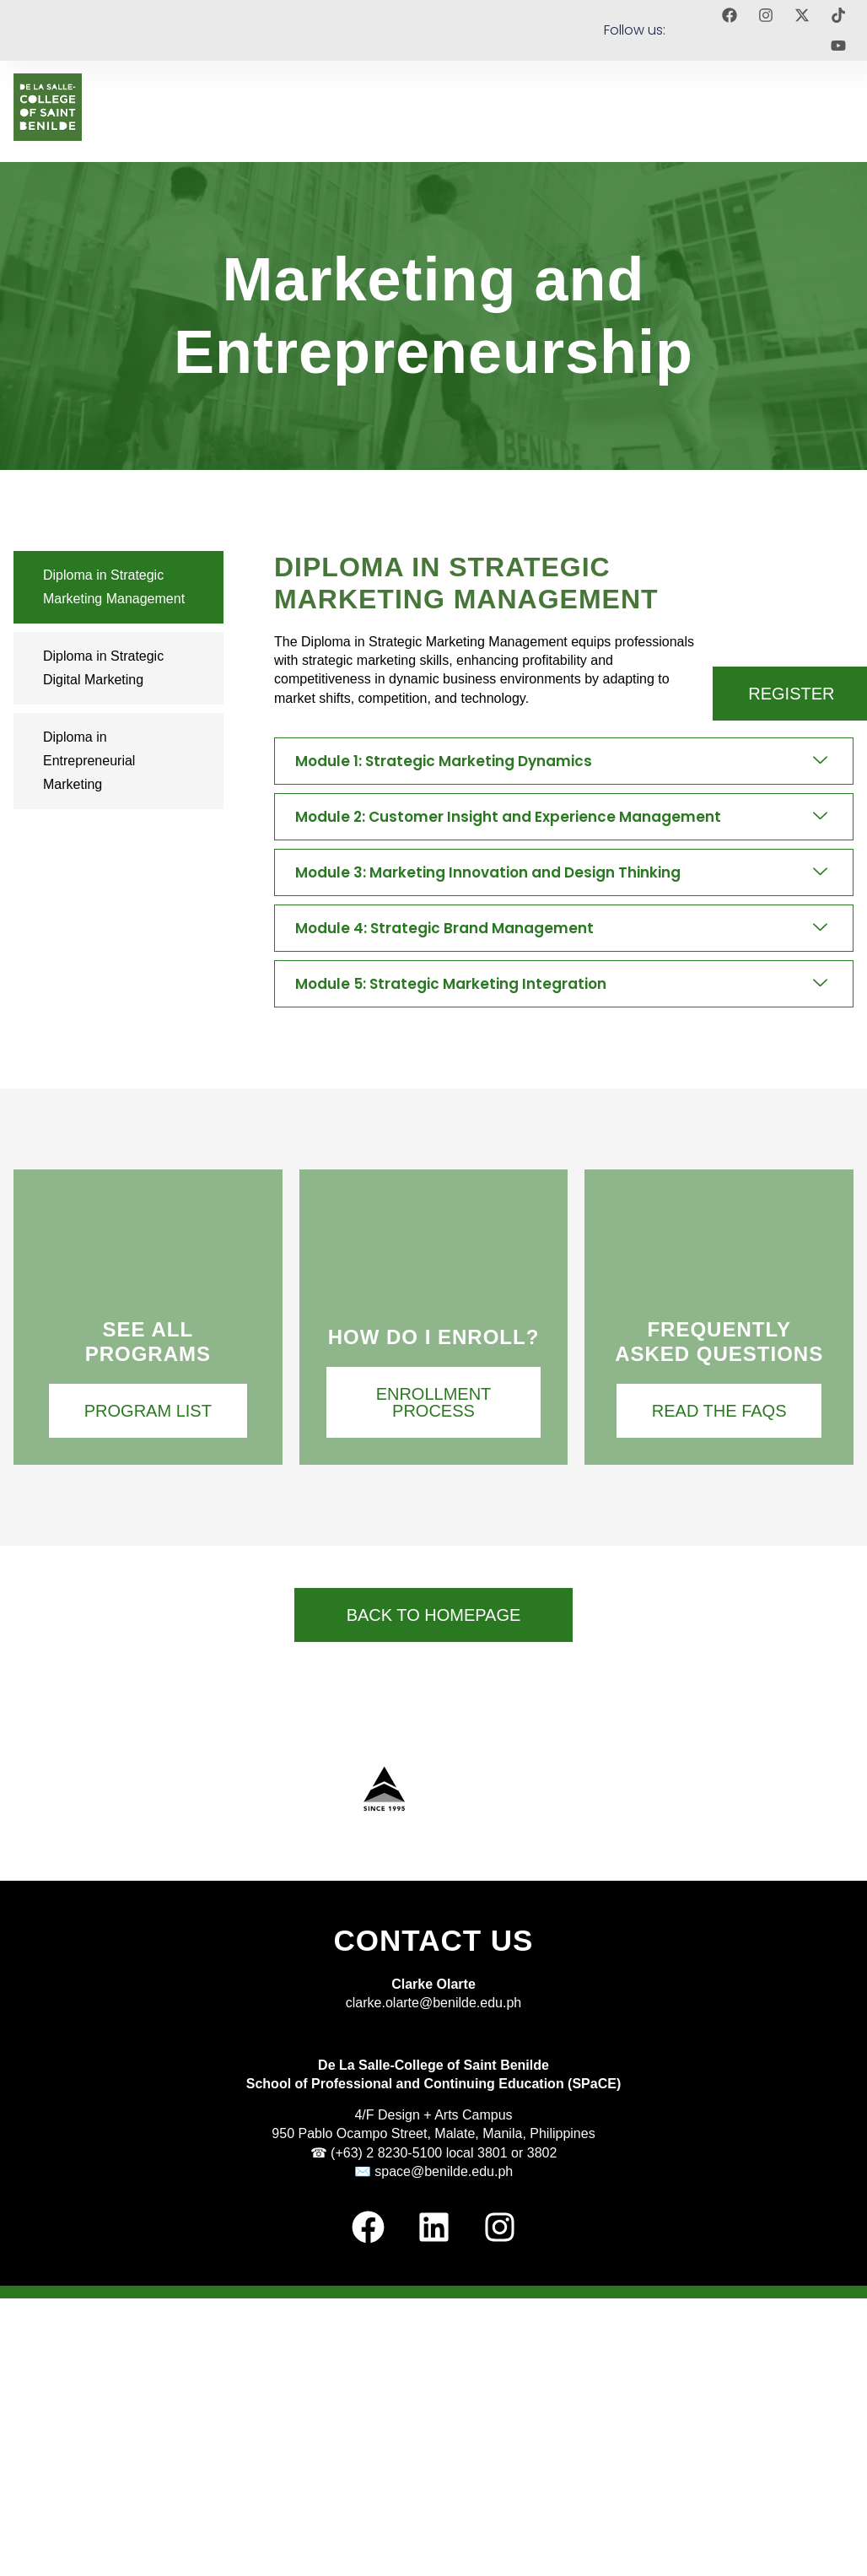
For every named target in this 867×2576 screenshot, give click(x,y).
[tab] (118, 587)
